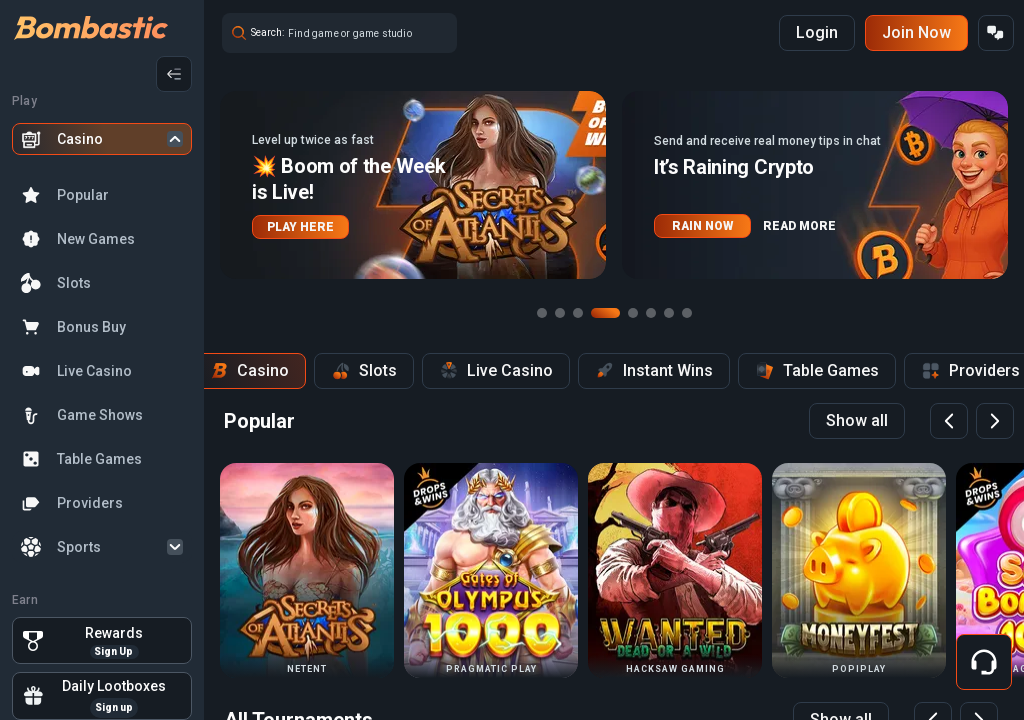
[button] (413, 185)
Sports (79, 547)
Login (817, 32)
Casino (80, 139)
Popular (83, 195)
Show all (857, 420)
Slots (74, 283)
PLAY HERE (300, 227)
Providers (90, 503)
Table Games (99, 459)
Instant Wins (654, 371)
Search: (267, 32)
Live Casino (94, 371)
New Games (96, 239)
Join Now (916, 32)
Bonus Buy (91, 327)
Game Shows (100, 415)
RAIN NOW (702, 226)
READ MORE (799, 226)
